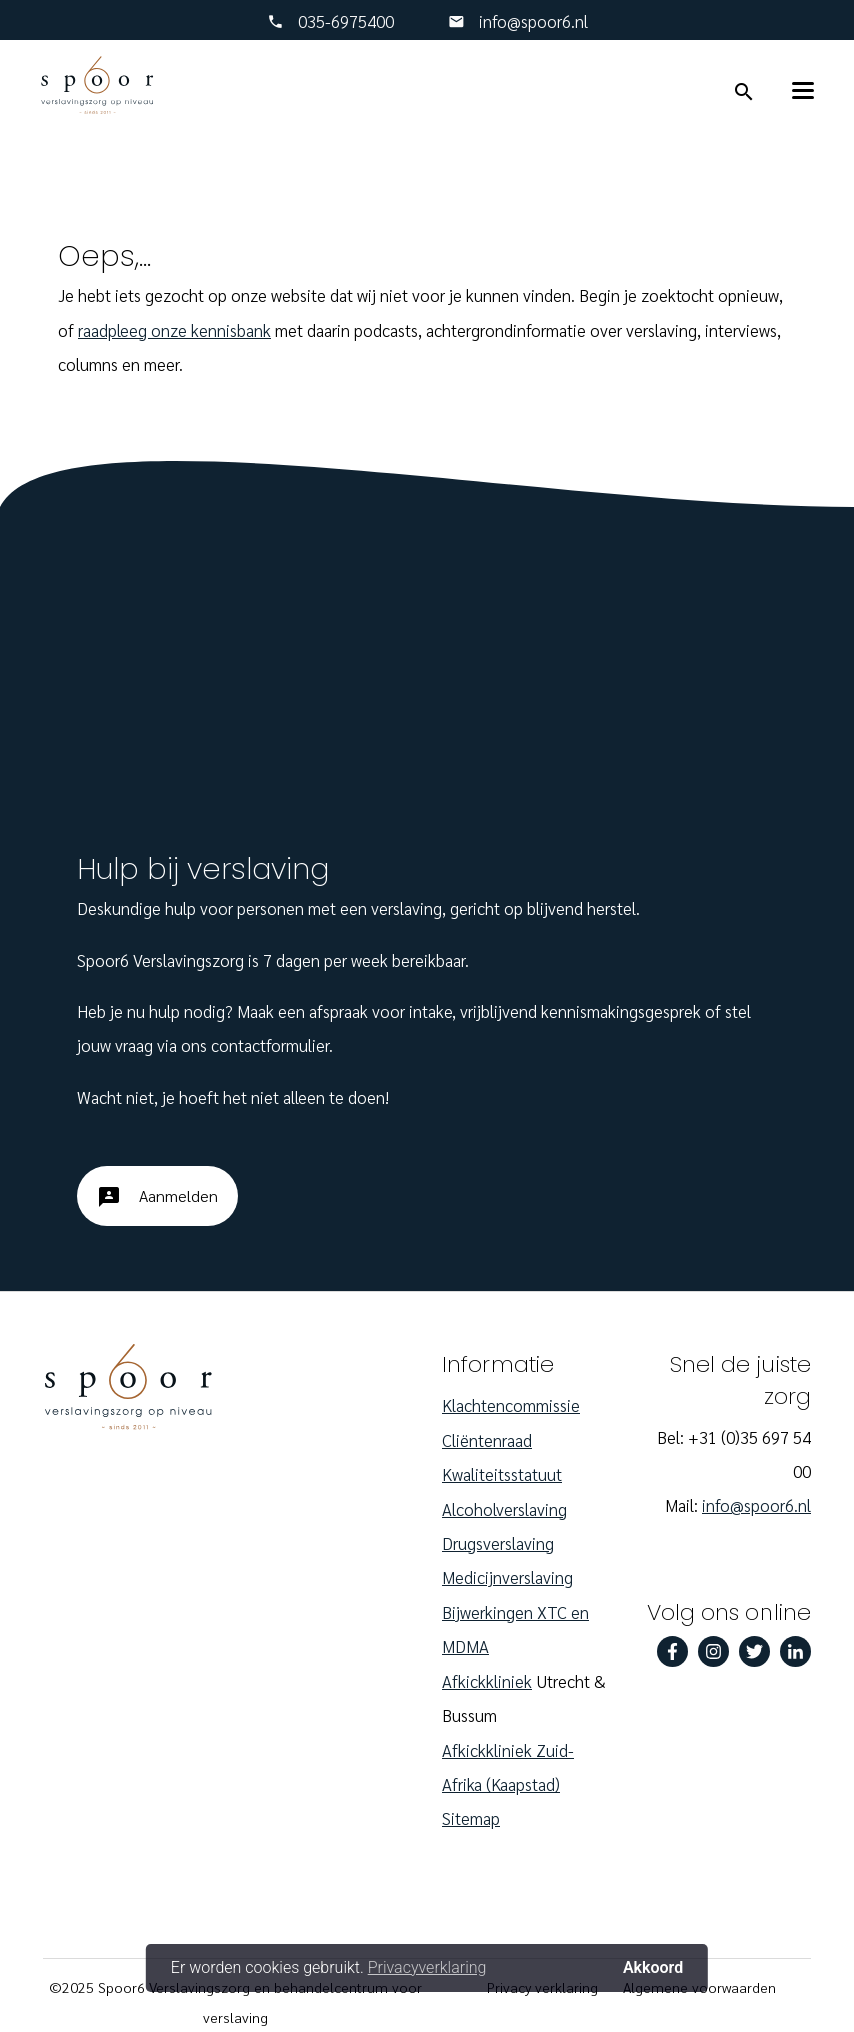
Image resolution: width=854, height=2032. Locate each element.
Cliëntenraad (487, 1440)
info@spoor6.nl (531, 21)
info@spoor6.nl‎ (756, 1505)
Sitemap (471, 1818)
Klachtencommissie (511, 1405)
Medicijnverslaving (507, 1577)
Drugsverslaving (498, 1543)
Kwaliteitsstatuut (502, 1474)
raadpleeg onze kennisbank (174, 330)
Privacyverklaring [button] (427, 1967)
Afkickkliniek (487, 1681)
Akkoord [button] (653, 1967)
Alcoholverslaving (504, 1509)
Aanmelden (157, 1204)
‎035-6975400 (346, 21)
